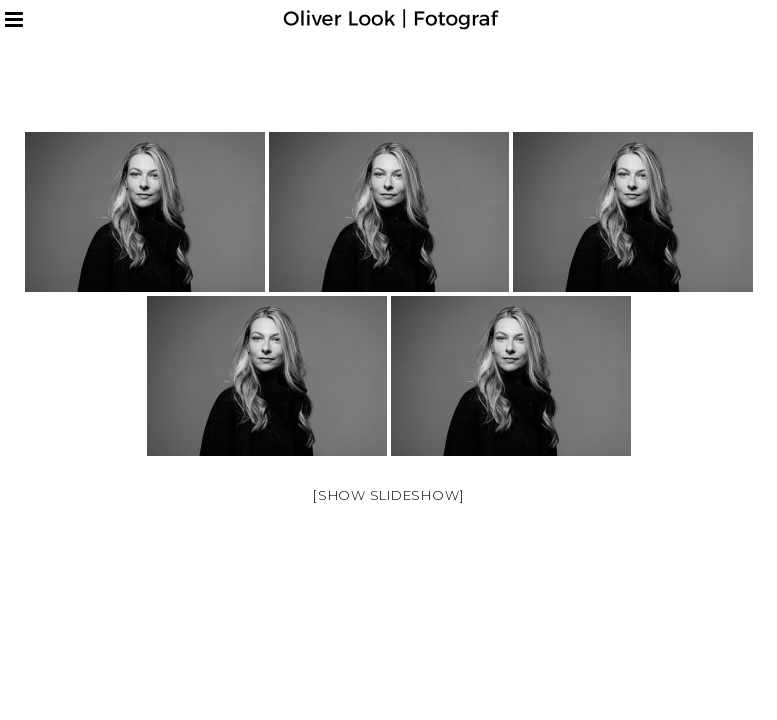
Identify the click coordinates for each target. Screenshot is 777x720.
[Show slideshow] (388, 495)
